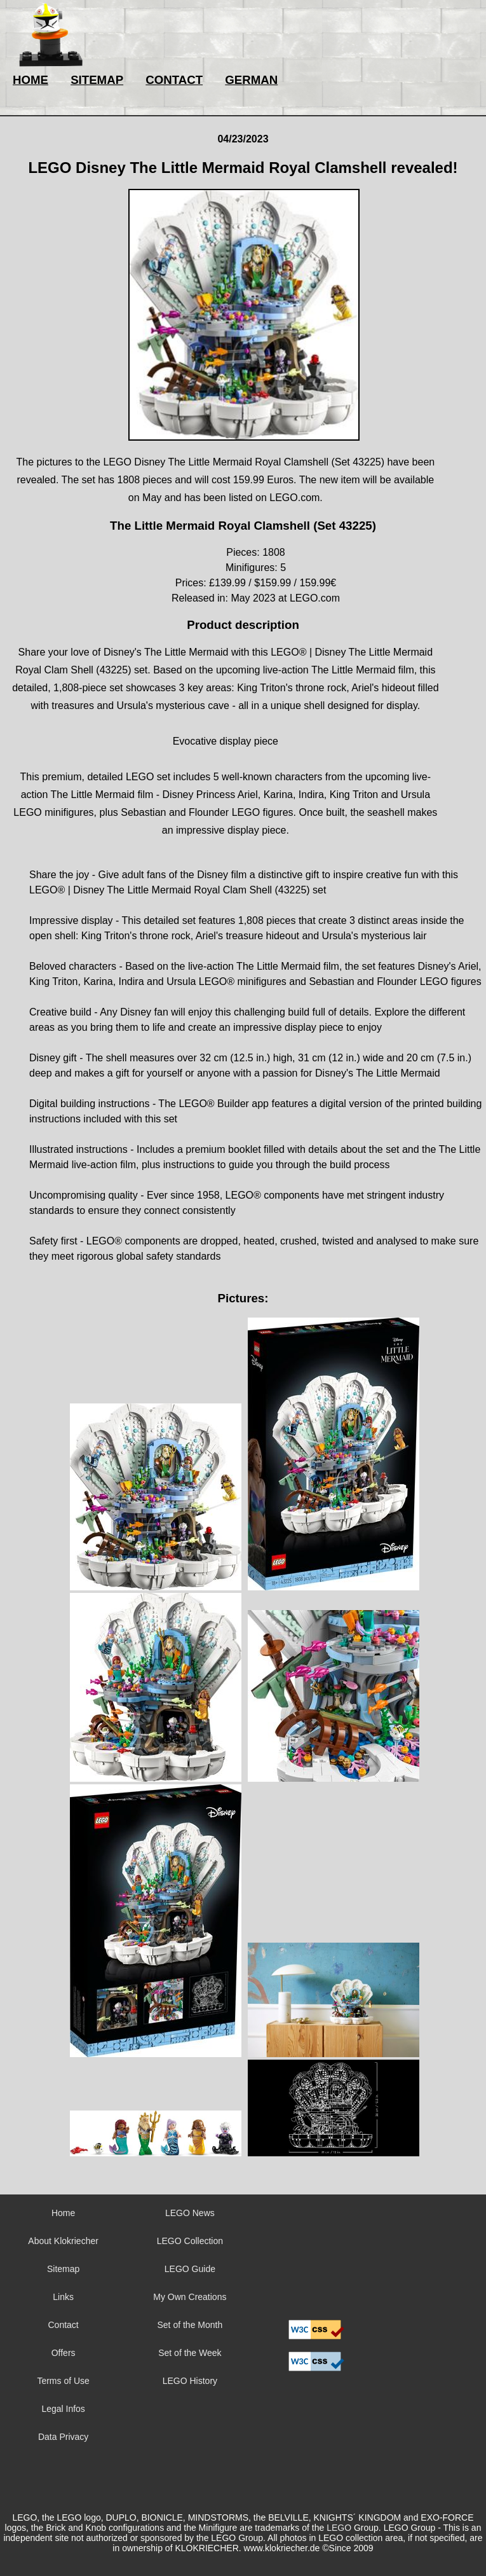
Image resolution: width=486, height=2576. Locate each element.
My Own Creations (189, 2297)
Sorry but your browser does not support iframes (316, 2257)
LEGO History (190, 2381)
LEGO (339, 2528)
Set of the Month (190, 2325)
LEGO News (190, 2213)
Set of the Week (189, 2353)
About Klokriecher (63, 2241)
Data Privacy (63, 2437)
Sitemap (63, 2269)
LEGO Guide (190, 2269)
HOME (30, 79)
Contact (63, 2325)
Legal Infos (63, 2409)
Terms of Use (63, 2381)
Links (63, 2297)
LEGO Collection (190, 2241)
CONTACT (174, 79)
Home (63, 2213)
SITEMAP (97, 79)
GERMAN (251, 79)
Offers (63, 2353)
